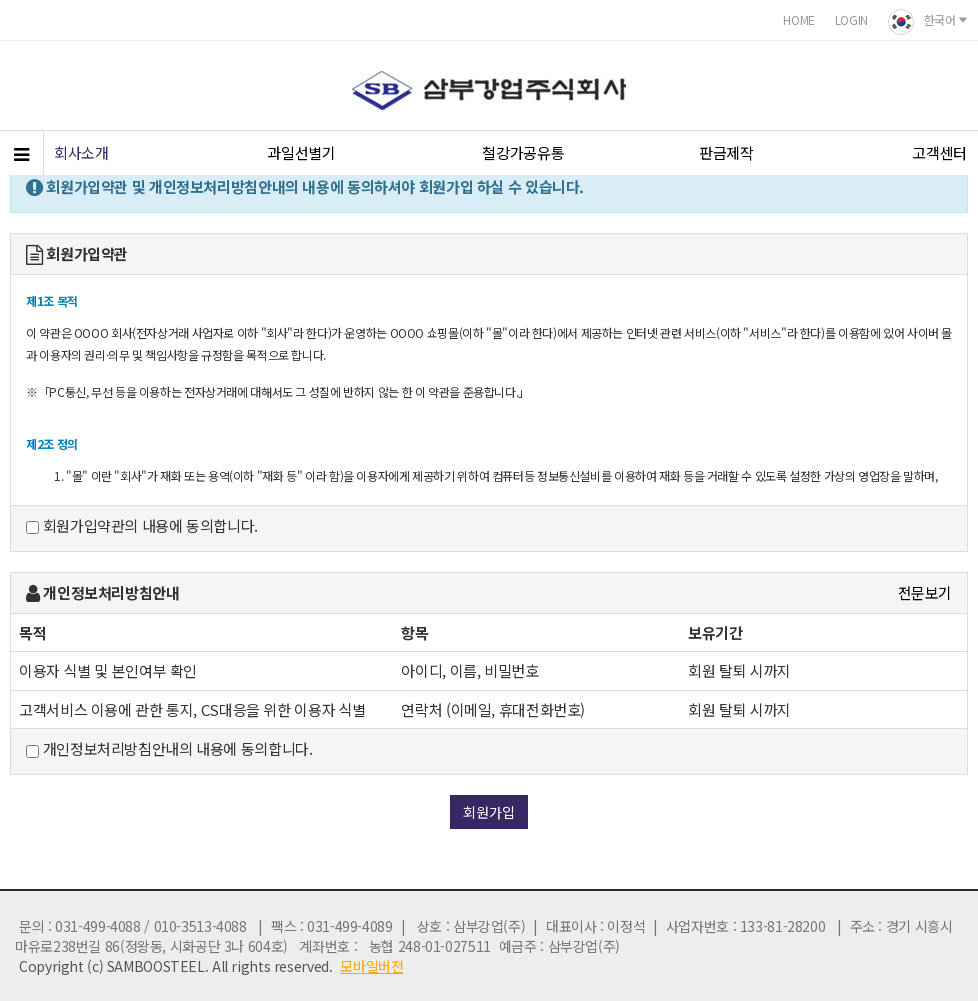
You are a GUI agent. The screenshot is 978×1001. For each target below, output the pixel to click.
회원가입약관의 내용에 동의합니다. (142, 526)
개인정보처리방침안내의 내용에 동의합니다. (169, 749)
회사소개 (81, 152)
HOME (799, 19)
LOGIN (851, 19)
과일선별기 (301, 152)
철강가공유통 (523, 152)
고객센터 (939, 152)
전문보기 (925, 593)
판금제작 (726, 152)
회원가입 (489, 812)
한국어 (928, 22)
